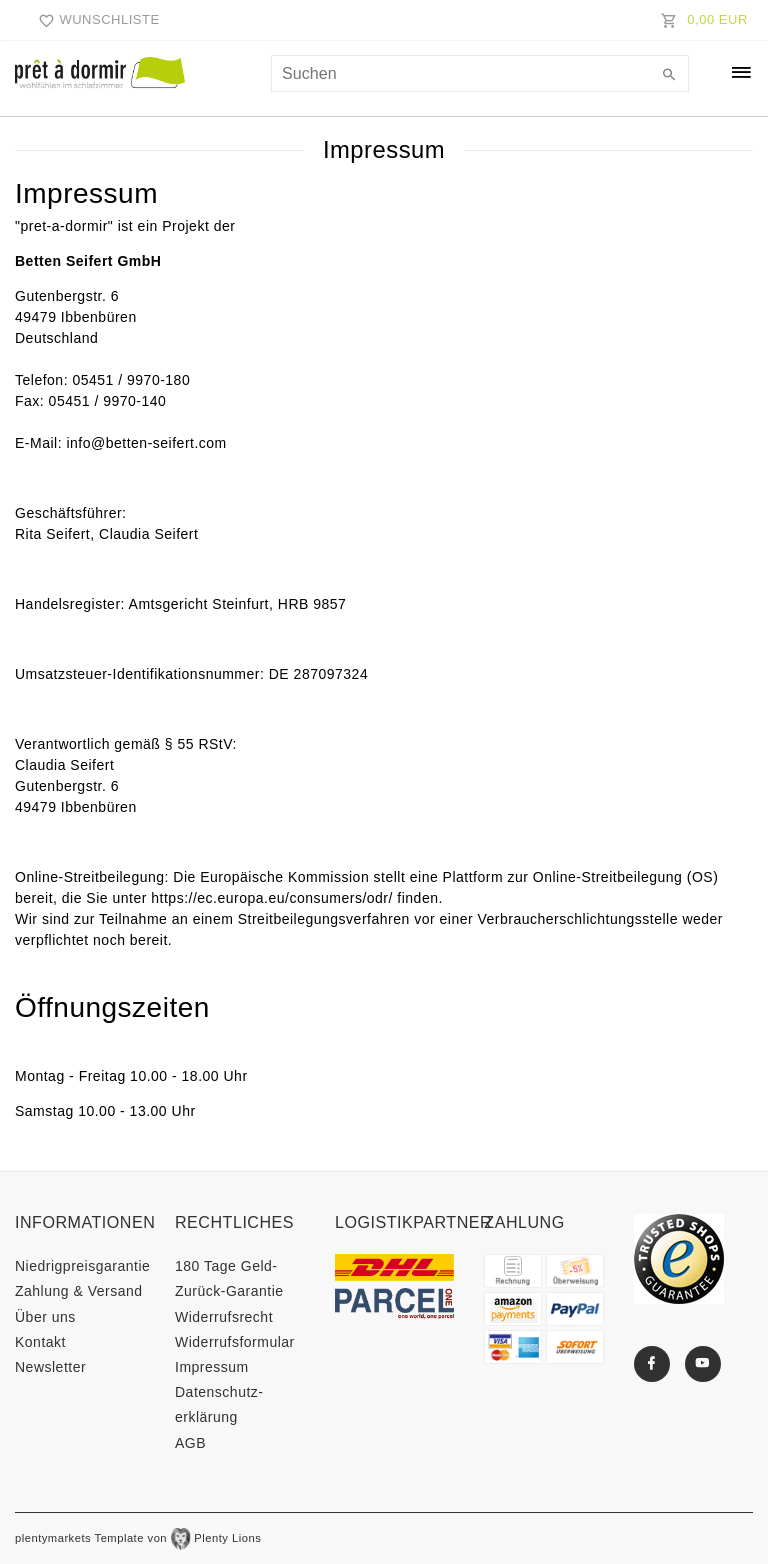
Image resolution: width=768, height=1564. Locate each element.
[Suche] (669, 76)
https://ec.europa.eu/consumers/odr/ (272, 898)
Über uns (45, 1317)
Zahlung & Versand (79, 1291)
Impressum (212, 1367)
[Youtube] (703, 1364)
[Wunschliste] (94, 20)
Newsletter (50, 1367)
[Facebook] (652, 1364)
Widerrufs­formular (235, 1342)
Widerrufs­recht (224, 1317)
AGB (190, 1443)
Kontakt (40, 1342)
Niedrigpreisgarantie (82, 1266)
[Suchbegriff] (480, 73)
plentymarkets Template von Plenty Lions (138, 1538)
